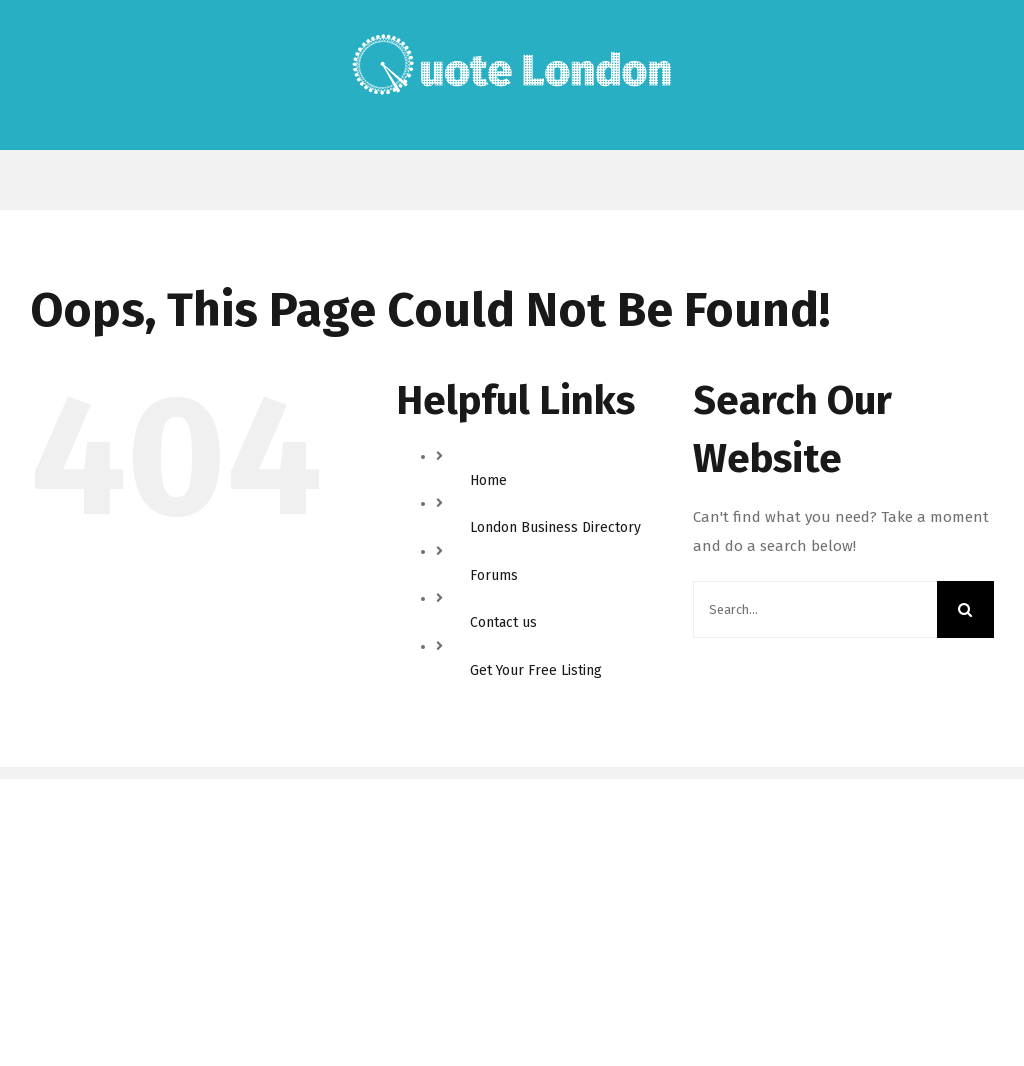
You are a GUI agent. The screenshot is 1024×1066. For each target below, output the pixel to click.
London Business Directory (555, 527)
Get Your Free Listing (536, 670)
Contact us (503, 622)
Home (488, 480)
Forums (494, 575)
